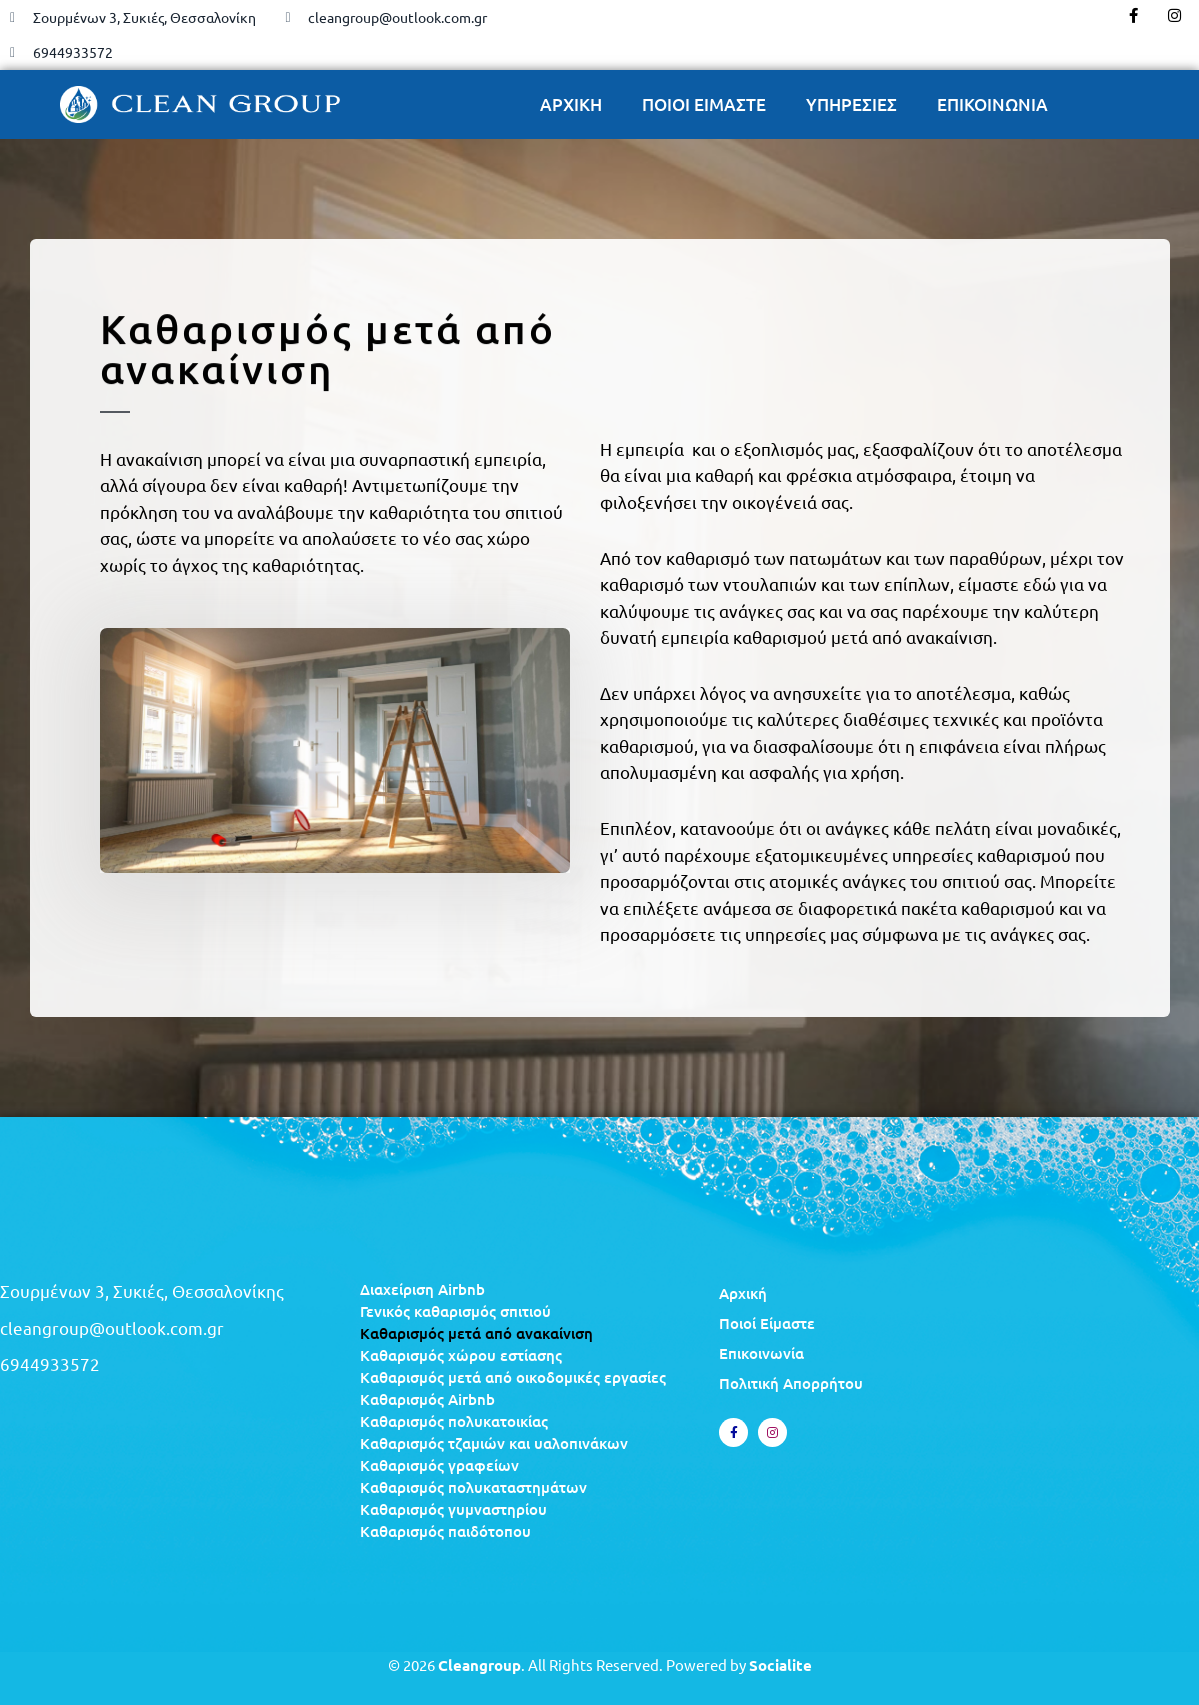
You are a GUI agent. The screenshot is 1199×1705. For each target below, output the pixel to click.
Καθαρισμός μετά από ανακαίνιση (476, 1333)
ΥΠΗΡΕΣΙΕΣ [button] (851, 104)
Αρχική (743, 1293)
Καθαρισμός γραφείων (439, 1465)
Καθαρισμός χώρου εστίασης (461, 1355)
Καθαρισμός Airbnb (427, 1399)
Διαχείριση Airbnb (422, 1289)
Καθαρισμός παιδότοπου (445, 1531)
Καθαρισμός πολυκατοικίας (454, 1421)
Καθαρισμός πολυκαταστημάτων (473, 1487)
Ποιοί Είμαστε (767, 1323)
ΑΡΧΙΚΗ (571, 104)
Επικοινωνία (761, 1353)
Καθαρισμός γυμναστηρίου (453, 1509)
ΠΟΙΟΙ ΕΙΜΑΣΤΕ (704, 104)
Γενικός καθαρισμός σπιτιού (455, 1311)
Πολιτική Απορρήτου (791, 1383)
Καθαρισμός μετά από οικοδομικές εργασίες (513, 1377)
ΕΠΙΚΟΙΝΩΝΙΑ (992, 104)
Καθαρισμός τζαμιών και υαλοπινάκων (494, 1443)
